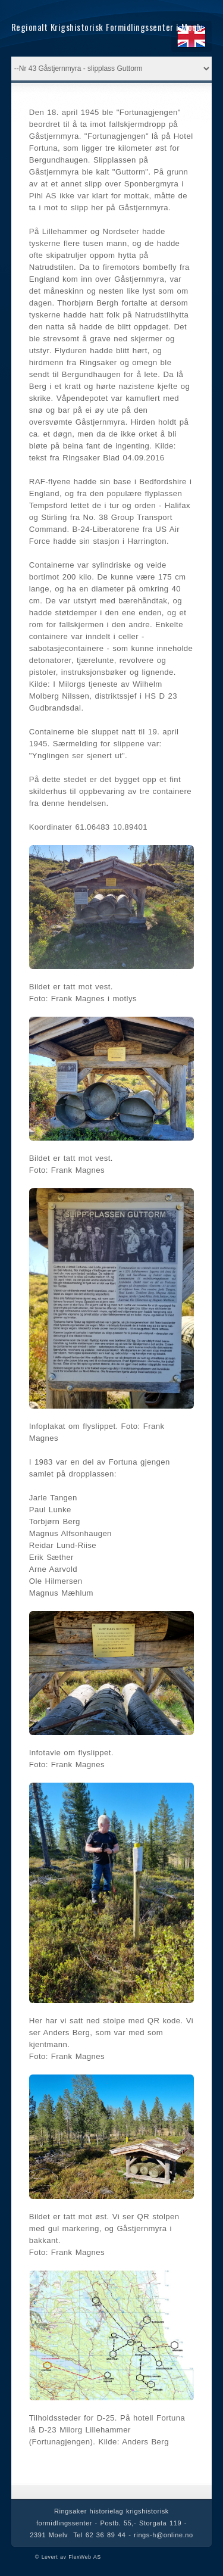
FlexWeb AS (84, 2557)
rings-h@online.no (163, 2534)
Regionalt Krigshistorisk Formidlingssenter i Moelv (107, 26)
